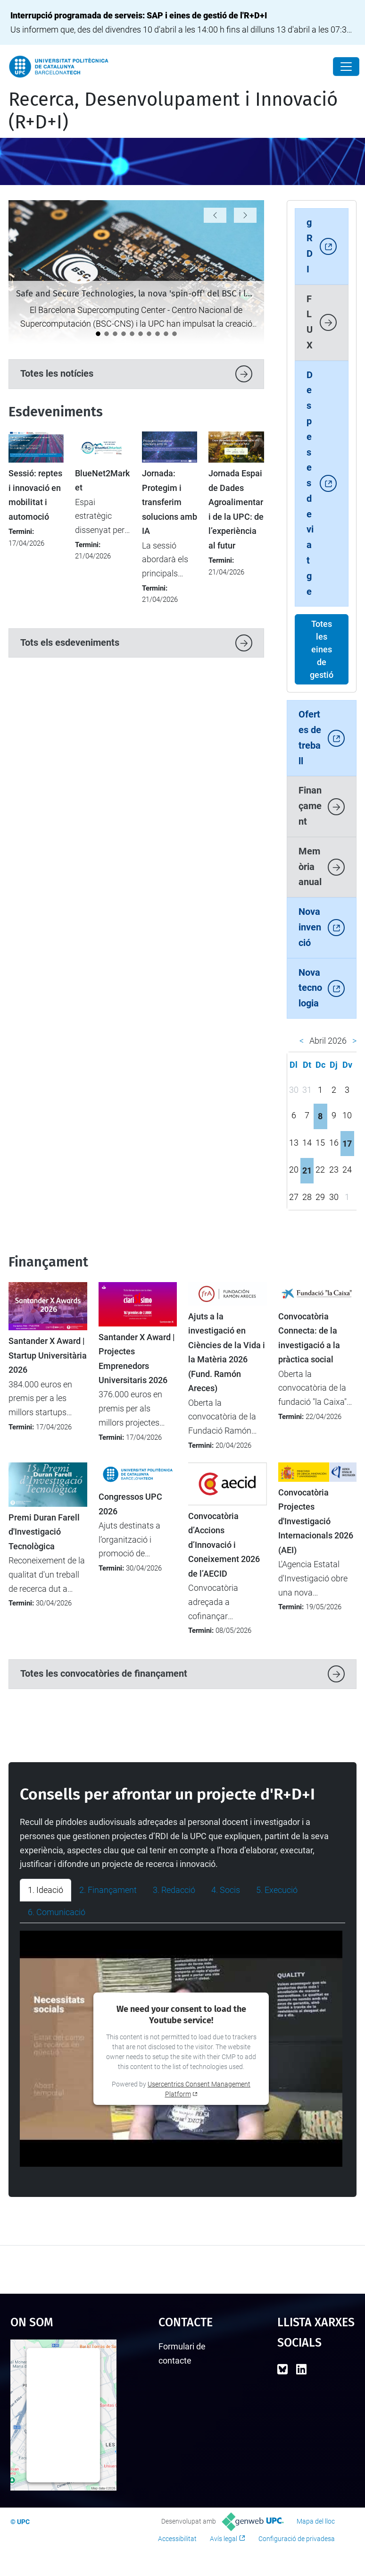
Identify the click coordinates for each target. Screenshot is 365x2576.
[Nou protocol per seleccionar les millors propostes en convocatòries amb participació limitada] (123, 334)
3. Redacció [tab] (174, 1890)
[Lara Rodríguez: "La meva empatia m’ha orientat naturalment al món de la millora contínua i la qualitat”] (157, 334)
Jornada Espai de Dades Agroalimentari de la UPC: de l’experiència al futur (236, 509)
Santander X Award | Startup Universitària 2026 (47, 1355)
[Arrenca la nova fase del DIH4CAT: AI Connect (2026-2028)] (132, 334)
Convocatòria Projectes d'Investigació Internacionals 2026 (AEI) (315, 1521)
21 (307, 1170)
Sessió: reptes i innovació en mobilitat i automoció (35, 495)
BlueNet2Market (102, 480)
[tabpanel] (182, 2049)
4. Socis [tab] (225, 1890)
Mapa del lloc (316, 2521)
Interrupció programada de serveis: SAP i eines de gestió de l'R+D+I (138, 15)
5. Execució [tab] (277, 1890)
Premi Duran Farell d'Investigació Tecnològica (44, 1532)
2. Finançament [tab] (108, 1890)
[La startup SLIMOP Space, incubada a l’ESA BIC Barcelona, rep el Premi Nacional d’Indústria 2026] (140, 334)
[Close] (346, 66)
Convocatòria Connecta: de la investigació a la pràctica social (309, 1338)
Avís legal (223, 2538)
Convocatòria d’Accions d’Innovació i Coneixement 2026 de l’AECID (224, 1545)
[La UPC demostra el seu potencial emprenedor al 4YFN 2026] (115, 334)
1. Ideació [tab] (45, 1890)
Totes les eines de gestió (321, 649)
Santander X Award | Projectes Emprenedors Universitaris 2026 (137, 1358)
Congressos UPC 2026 (130, 1504)
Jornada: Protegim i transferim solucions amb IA (169, 502)
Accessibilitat (177, 2538)
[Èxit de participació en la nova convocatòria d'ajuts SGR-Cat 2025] (166, 334)
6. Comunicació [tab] (56, 1912)
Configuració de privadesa (296, 2538)
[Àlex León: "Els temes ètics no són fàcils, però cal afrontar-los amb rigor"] (174, 334)
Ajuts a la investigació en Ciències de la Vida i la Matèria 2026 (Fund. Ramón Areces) (226, 1352)
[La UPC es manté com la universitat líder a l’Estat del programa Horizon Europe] (106, 334)
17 (347, 1144)
